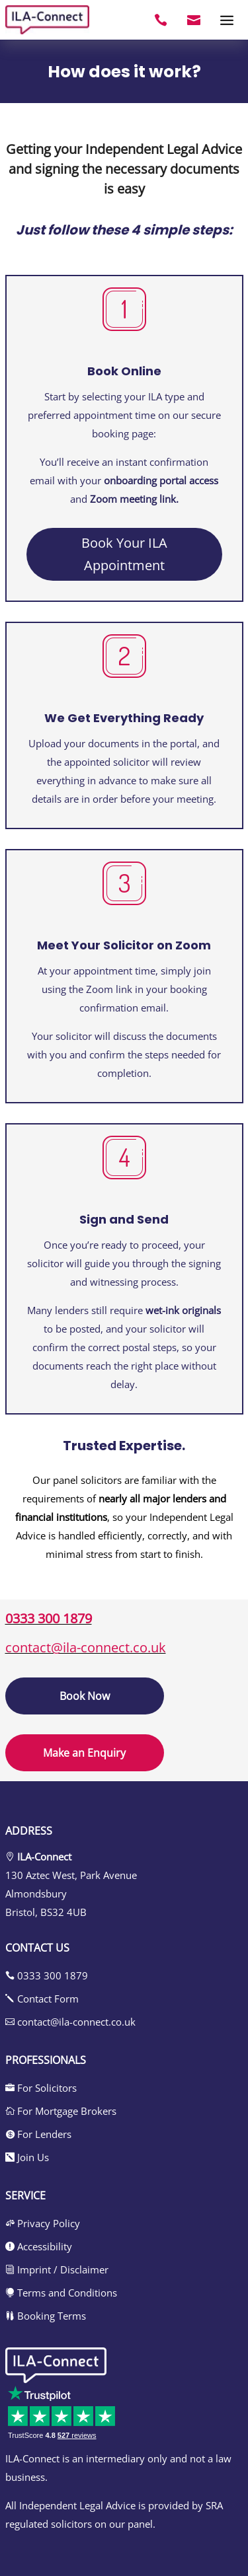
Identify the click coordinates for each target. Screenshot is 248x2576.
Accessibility (38, 2246)
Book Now (85, 1696)
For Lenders (38, 2134)
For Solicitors (41, 2087)
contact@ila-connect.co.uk (85, 1647)
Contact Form (42, 1998)
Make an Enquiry (84, 1753)
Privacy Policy (42, 2223)
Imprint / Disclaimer (56, 2269)
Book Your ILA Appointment (124, 554)
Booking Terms (45, 2315)
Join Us (27, 2157)
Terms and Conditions (61, 2292)
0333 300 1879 (48, 1618)
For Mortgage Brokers (60, 2110)
